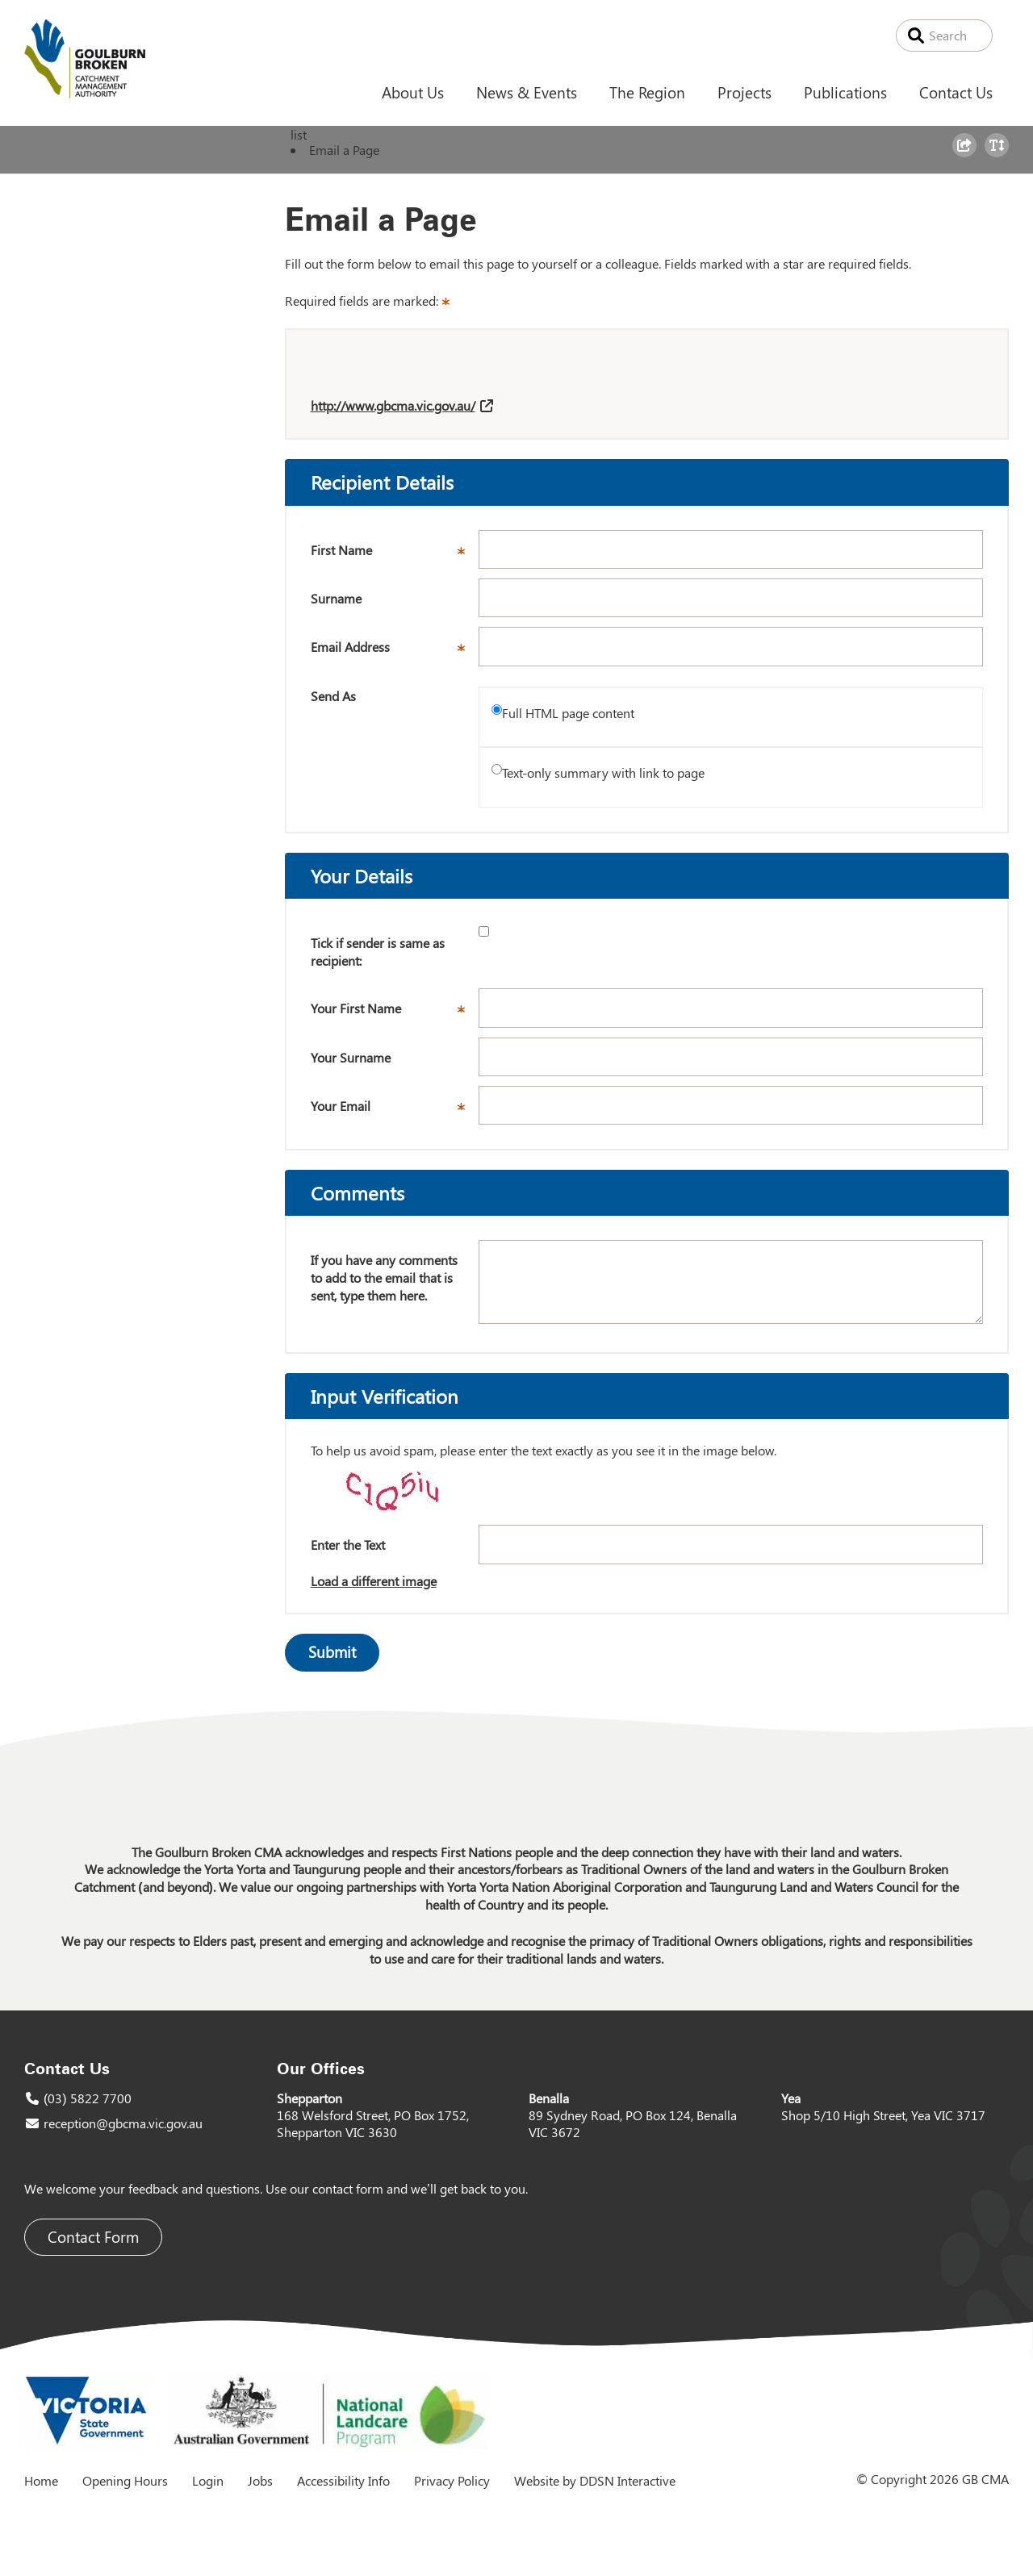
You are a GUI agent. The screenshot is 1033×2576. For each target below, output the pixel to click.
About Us (413, 91)
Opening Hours (125, 2480)
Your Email (395, 1111)
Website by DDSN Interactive (594, 2480)
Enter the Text (348, 1544)
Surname (336, 598)
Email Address (395, 652)
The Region (647, 91)
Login (208, 2480)
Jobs (260, 2480)
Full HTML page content (568, 712)
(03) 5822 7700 (88, 2098)
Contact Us (956, 91)
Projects (744, 91)
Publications (845, 91)
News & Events (526, 91)
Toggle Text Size (999, 156)
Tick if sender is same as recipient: (378, 951)
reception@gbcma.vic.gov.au (123, 2123)
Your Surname (351, 1057)
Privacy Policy (452, 2480)
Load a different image (374, 1580)
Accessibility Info (343, 2480)
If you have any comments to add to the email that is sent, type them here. (384, 1277)
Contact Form (93, 2237)
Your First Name (395, 1013)
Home (41, 2480)
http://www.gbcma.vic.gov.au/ (393, 405)
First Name (395, 555)
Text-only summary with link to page (603, 772)
